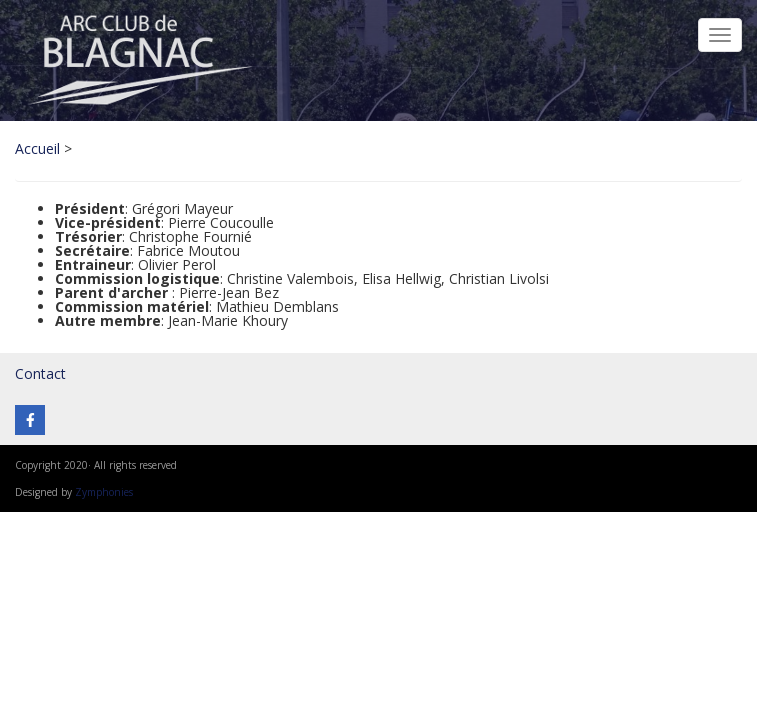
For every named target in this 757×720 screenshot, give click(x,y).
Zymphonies (104, 492)
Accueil (37, 148)
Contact (40, 373)
